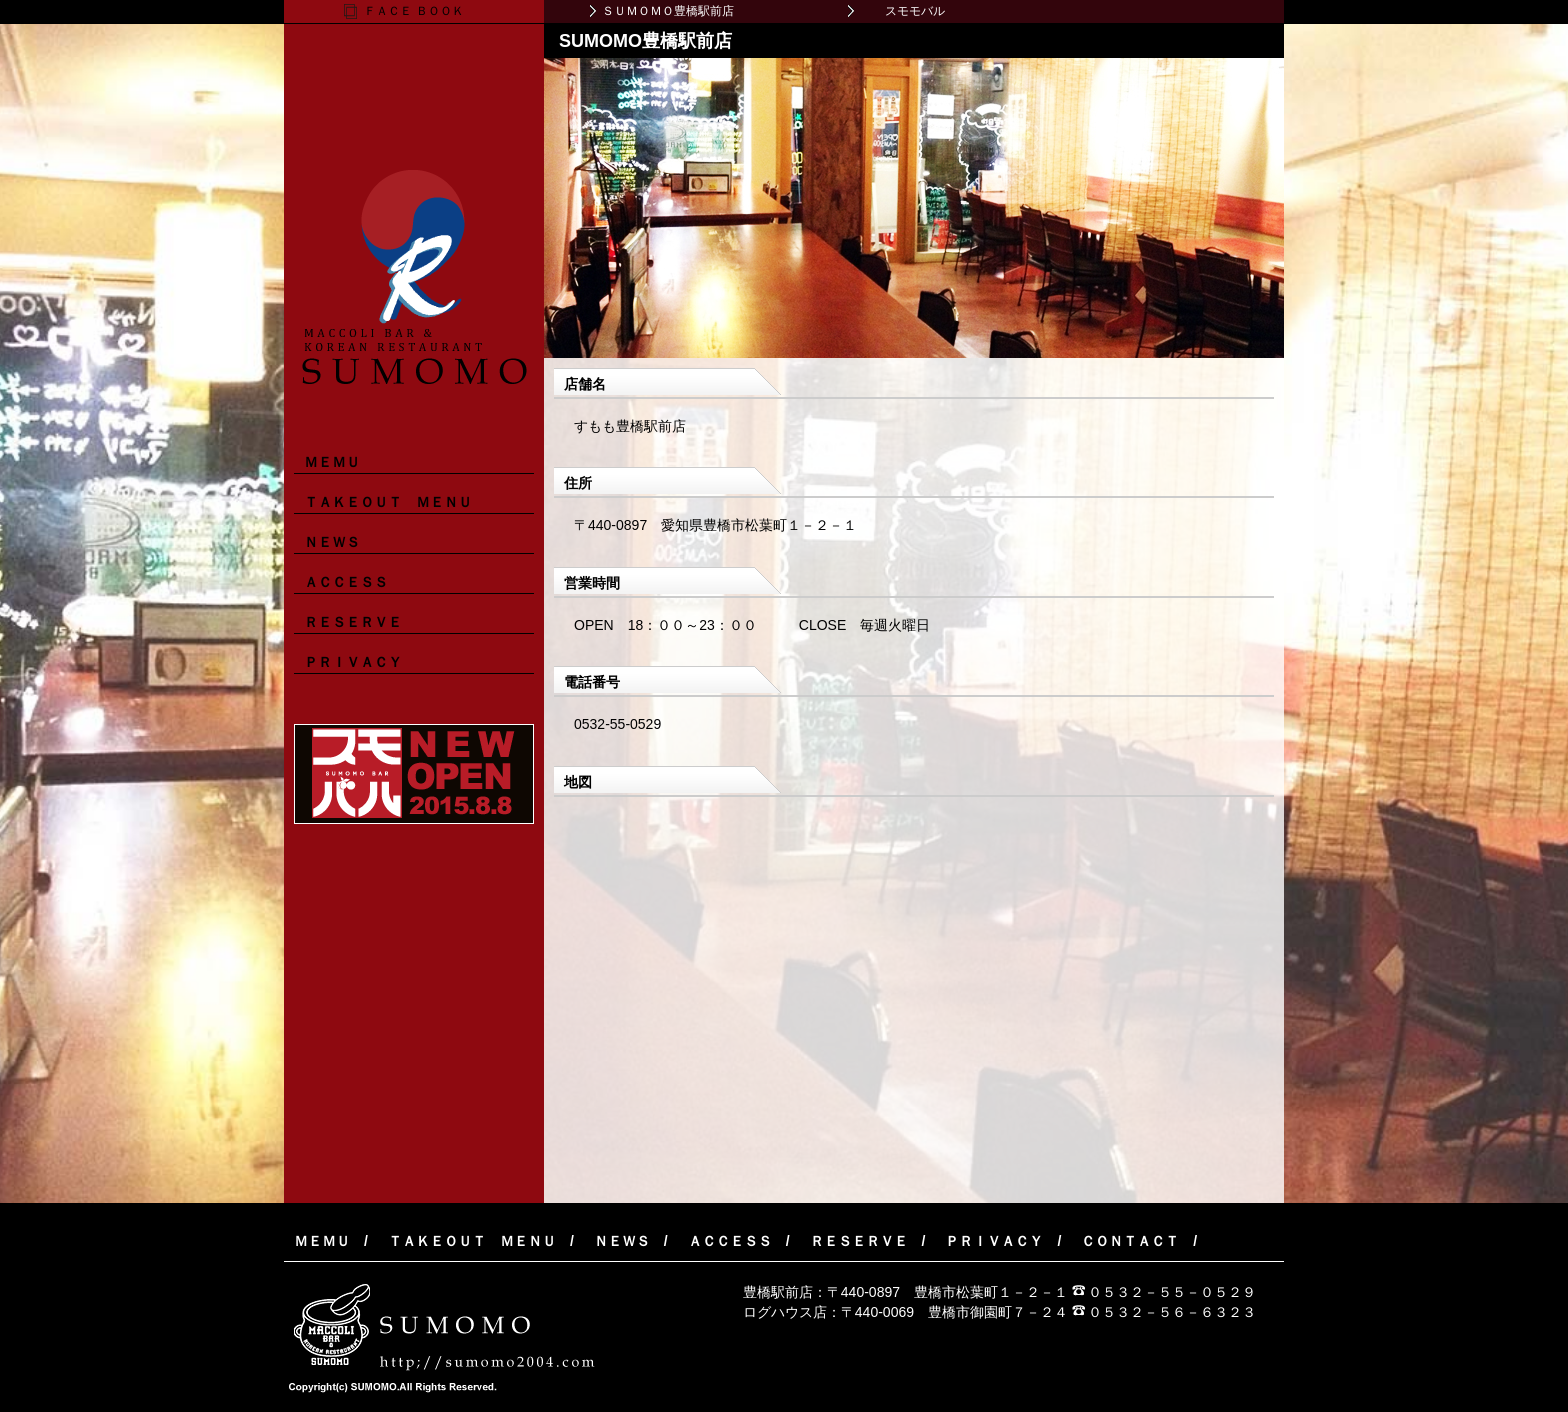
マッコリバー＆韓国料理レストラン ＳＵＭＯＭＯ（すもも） (414, 204)
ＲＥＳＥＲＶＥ (353, 622)
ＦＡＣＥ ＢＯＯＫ (413, 11)
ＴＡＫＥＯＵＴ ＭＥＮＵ (388, 502)
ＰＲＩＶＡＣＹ (353, 662)
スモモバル (915, 11)
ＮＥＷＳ (332, 542)
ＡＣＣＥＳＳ (346, 582)
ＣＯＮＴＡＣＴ (1130, 1241)
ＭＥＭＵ (332, 462)
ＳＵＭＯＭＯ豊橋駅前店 (668, 11)
